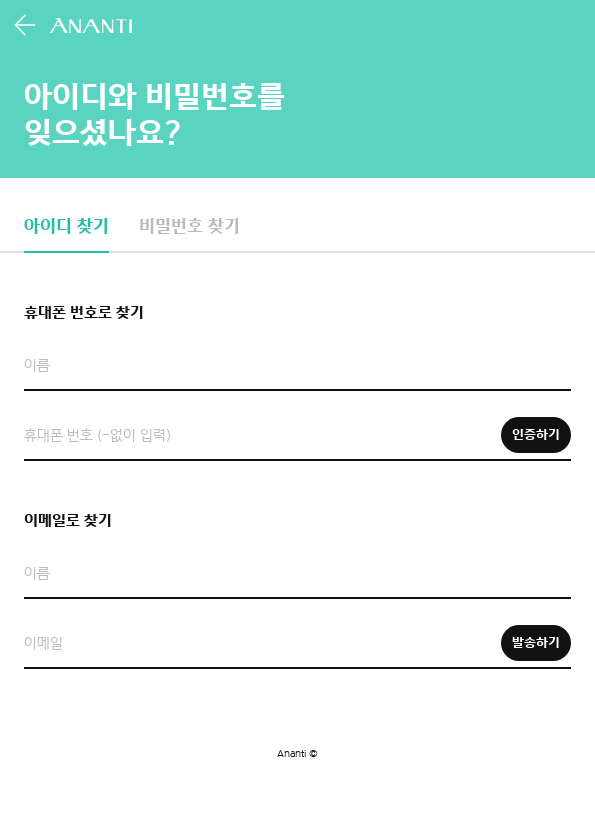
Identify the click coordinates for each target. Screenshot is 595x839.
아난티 (93, 25)
